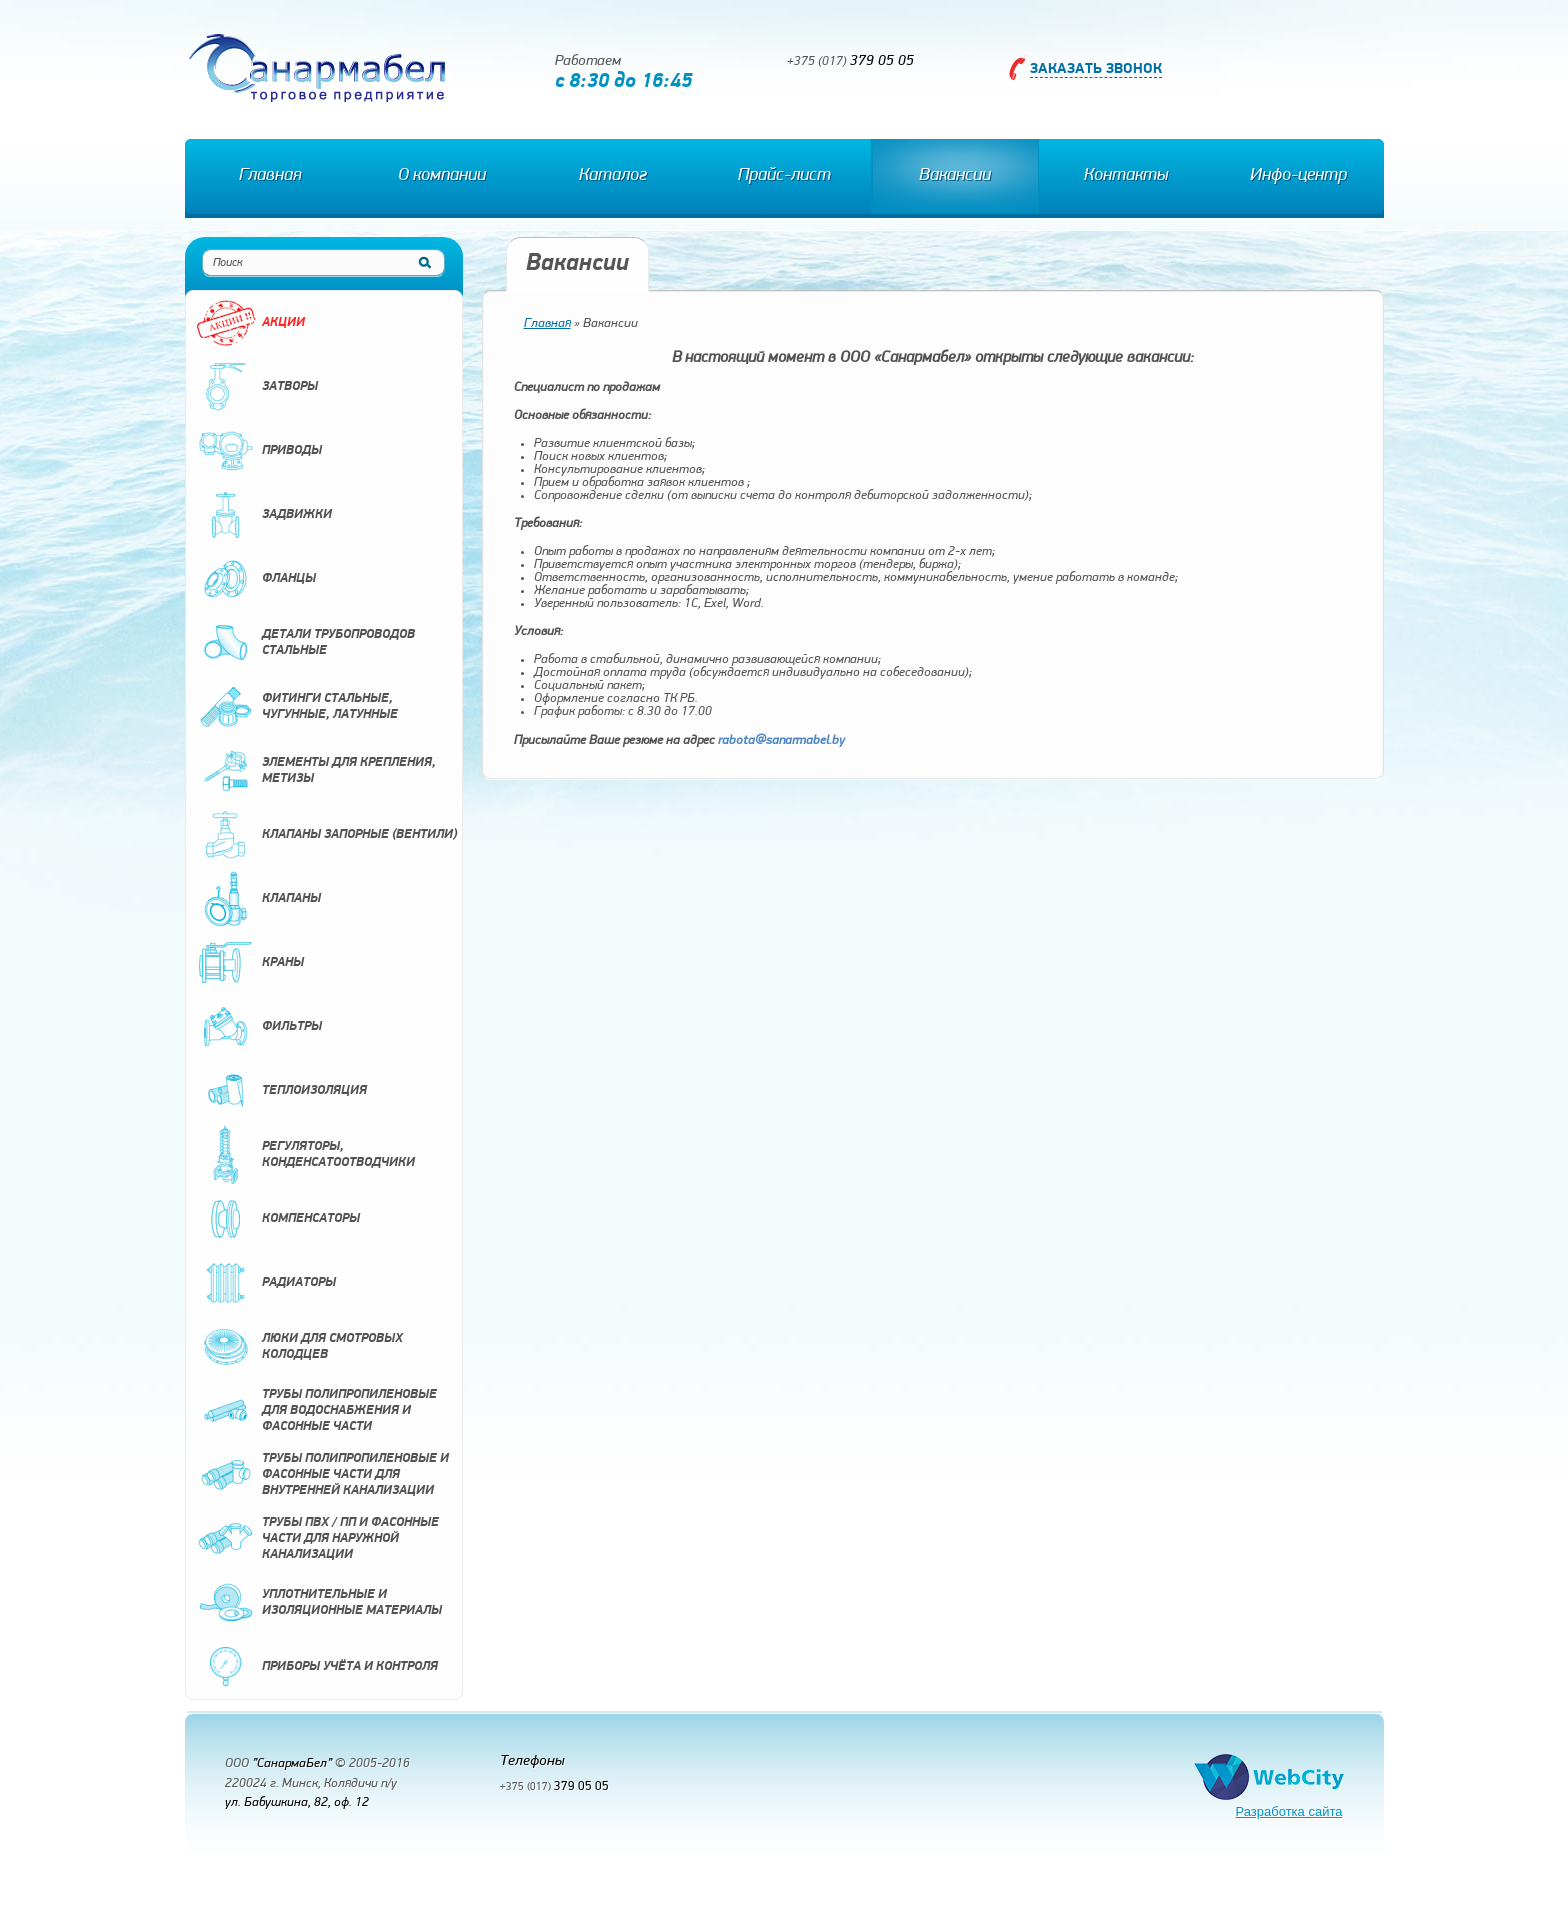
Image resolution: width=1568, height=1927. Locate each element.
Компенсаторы (278, 1219)
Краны (250, 963)
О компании (442, 175)
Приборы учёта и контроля (317, 1667)
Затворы (257, 387)
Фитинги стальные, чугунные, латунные (297, 707)
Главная (270, 175)
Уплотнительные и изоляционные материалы (319, 1603)
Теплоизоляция (281, 1091)
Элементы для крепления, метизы (316, 771)
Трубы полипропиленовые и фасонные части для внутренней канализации (322, 1475)
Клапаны (258, 899)
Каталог (613, 175)
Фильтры (259, 1027)
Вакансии (955, 175)
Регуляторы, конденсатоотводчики (305, 1155)
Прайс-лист (784, 175)
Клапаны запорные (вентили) (326, 835)
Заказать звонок (1096, 69)
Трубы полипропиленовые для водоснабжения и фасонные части (316, 1411)
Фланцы (256, 579)
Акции (250, 323)
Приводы (259, 451)
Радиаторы (266, 1283)
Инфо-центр (1298, 175)
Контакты (1126, 175)
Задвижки (264, 515)
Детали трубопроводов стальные (305, 643)
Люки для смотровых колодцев (299, 1347)
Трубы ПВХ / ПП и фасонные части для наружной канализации (317, 1539)
